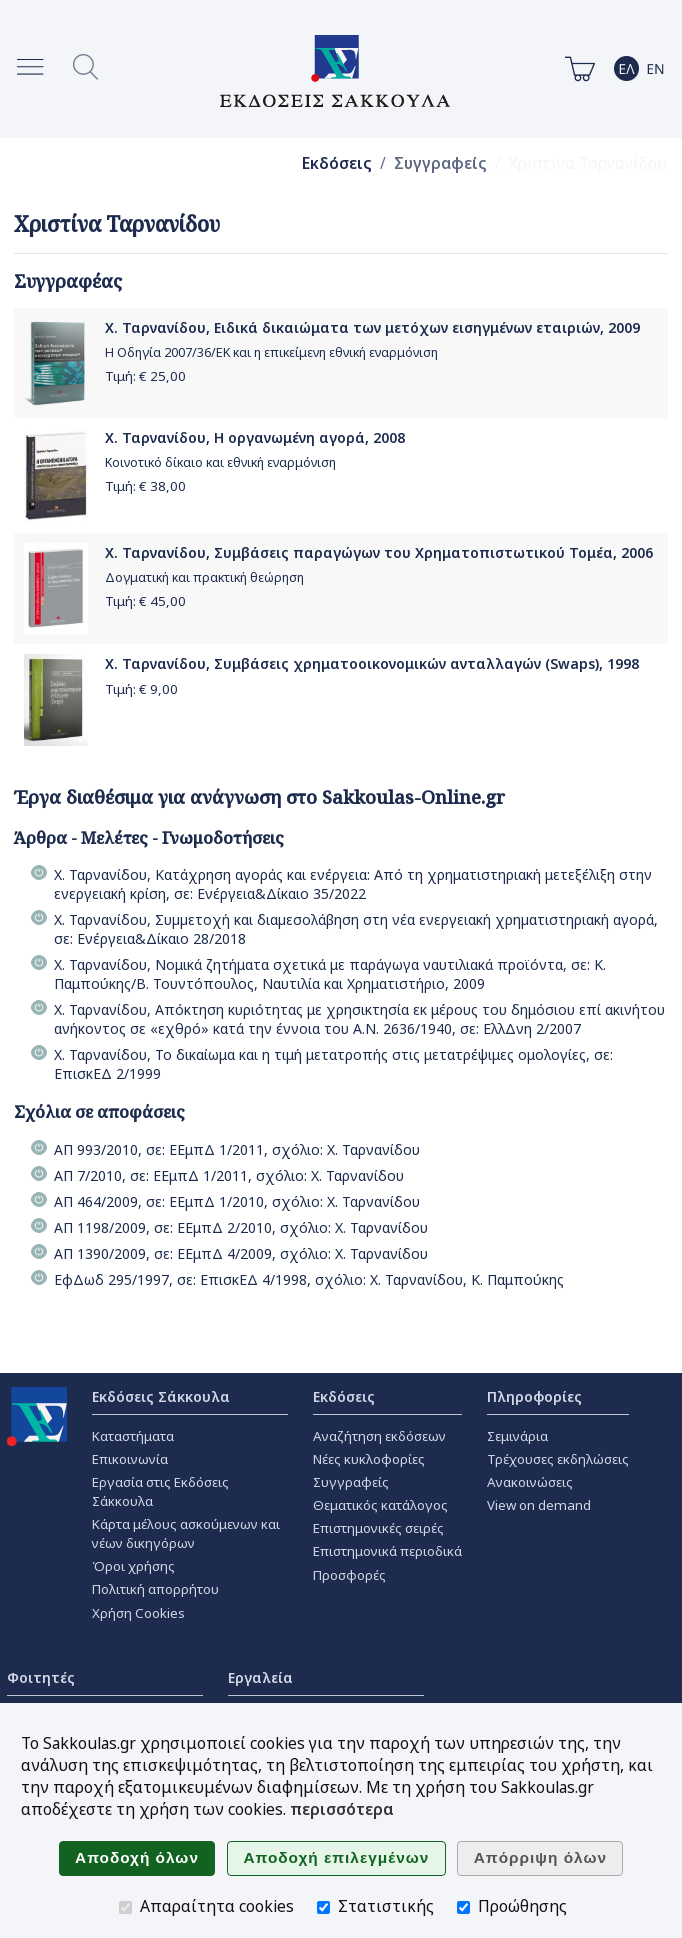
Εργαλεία (260, 1677)
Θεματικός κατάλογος (380, 1505)
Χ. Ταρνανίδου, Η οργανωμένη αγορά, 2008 (255, 437)
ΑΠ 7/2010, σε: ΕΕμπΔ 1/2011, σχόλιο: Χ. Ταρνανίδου (229, 1175)
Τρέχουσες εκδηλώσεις (558, 1459)
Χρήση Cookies (138, 1613)
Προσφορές (349, 1575)
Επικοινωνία (130, 1459)
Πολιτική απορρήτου (155, 1589)
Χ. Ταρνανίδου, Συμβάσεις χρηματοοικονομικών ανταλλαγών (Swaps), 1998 (372, 663)
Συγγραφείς (440, 163)
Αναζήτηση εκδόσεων (379, 1436)
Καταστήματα (133, 1436)
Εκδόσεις (337, 163)
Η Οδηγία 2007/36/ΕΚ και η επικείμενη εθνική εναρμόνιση (271, 352)
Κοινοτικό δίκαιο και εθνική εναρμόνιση (220, 462)
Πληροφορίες (534, 1396)
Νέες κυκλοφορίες (369, 1459)
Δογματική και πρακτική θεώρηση (204, 577)
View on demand (539, 1505)
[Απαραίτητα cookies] (125, 1907)
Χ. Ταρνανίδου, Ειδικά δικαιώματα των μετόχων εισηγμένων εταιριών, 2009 (372, 327)
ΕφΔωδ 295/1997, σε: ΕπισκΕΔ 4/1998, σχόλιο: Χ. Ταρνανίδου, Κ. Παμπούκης (309, 1279)
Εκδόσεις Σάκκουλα (161, 1396)
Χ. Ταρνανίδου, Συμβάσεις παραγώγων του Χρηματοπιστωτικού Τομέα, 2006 (379, 552)
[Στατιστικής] (323, 1907)
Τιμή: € (145, 376)
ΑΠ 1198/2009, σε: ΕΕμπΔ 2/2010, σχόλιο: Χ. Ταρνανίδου (241, 1227)
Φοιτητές (41, 1677)
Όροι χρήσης (133, 1566)
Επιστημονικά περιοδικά (387, 1551)
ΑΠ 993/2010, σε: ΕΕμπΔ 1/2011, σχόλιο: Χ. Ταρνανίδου (237, 1149)
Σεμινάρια (517, 1436)
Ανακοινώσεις (530, 1482)
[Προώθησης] (463, 1907)
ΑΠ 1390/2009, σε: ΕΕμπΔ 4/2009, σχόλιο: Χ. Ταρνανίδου (241, 1253)
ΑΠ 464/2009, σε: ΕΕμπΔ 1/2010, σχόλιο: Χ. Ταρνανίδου (237, 1201)
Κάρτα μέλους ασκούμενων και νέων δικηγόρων (186, 1533)
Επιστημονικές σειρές (378, 1528)
